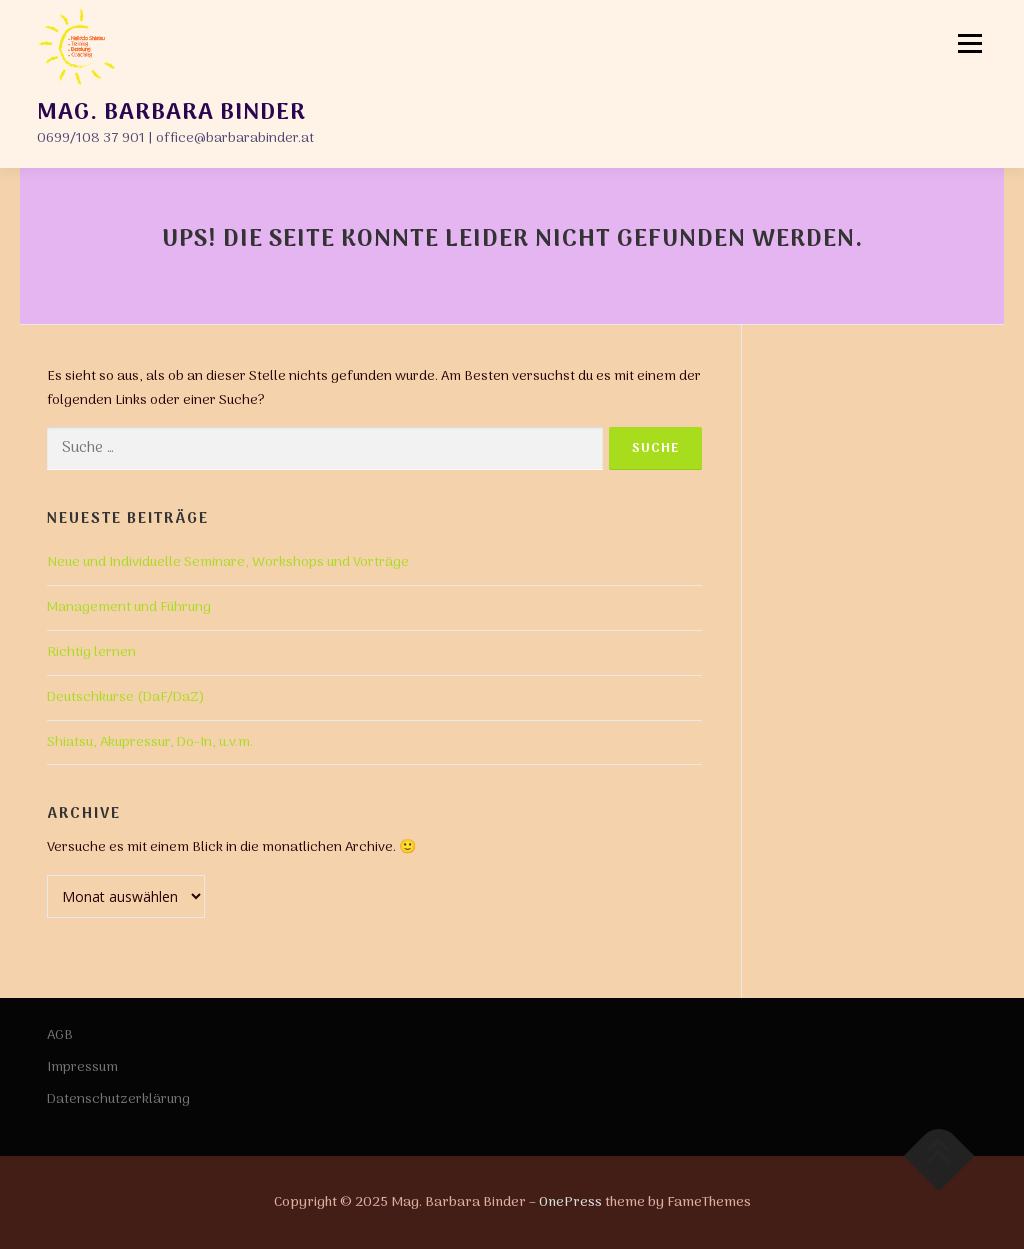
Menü (970, 43)
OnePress (570, 1202)
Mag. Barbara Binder (170, 112)
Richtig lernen (91, 652)
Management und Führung (129, 607)
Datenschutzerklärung (118, 1099)
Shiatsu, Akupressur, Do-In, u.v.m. (150, 742)
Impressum (82, 1067)
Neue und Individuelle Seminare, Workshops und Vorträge (228, 562)
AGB (60, 1035)
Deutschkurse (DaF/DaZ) (126, 697)
